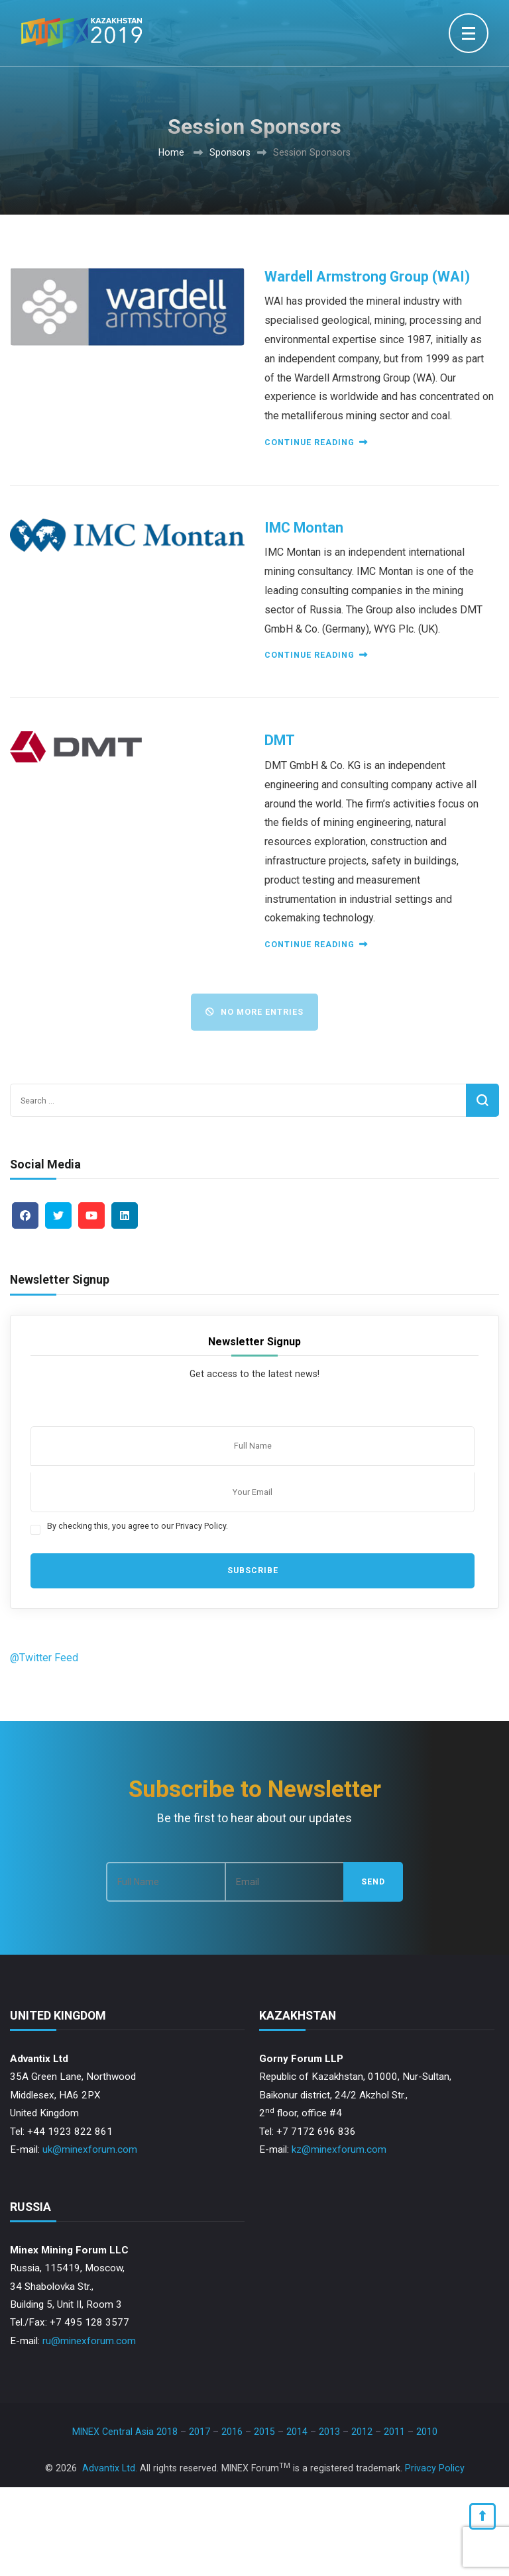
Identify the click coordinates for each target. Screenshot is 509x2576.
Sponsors (230, 152)
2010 (426, 2431)
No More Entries (254, 1012)
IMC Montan (303, 527)
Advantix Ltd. (109, 2468)
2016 (232, 2431)
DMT (279, 740)
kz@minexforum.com (339, 2149)
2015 (264, 2431)
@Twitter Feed (44, 1657)
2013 (329, 2431)
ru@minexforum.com (89, 2341)
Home (171, 152)
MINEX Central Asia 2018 (125, 2431)
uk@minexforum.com (89, 2149)
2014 (297, 2431)
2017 (199, 2431)
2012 (361, 2431)
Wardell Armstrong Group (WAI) (367, 276)
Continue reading (315, 442)
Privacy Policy (435, 2468)
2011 (394, 2431)
